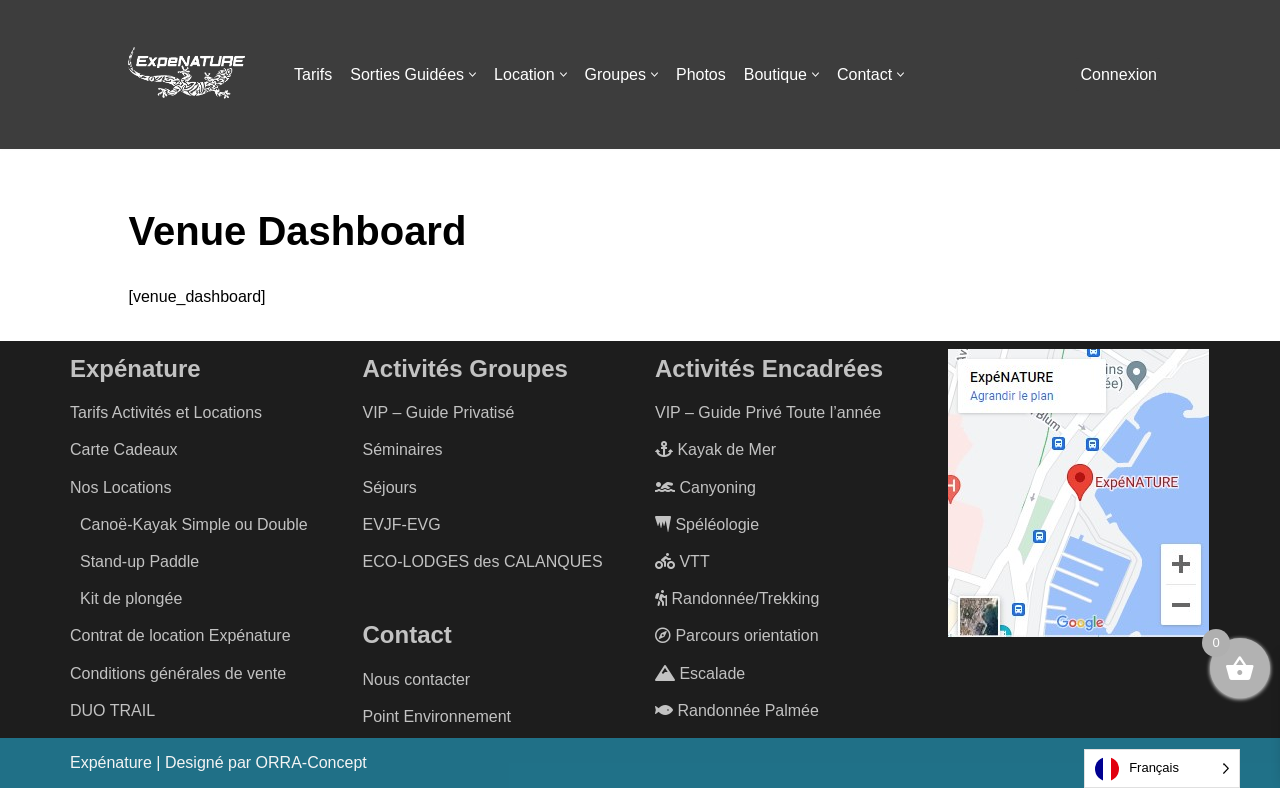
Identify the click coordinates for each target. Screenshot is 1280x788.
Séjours (390, 487)
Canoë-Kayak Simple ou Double (194, 524)
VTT (682, 561)
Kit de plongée (131, 598)
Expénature (111, 762)
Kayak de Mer (715, 449)
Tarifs (313, 74)
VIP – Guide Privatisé (439, 412)
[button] (472, 74)
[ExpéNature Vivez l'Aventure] (185, 75)
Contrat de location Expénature (180, 635)
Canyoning (705, 487)
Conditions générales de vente (178, 673)
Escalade (700, 673)
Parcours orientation (737, 635)
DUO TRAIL (112, 710)
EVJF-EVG (402, 524)
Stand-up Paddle (139, 561)
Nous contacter (417, 679)
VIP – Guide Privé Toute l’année (768, 412)
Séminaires (403, 449)
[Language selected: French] (1162, 768)
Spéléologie (707, 524)
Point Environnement (437, 716)
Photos (701, 74)
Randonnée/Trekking (737, 598)
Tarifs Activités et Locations (166, 412)
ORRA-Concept (311, 762)
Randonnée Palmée (737, 710)
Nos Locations (120, 487)
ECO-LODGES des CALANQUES (483, 561)
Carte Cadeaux (124, 449)
